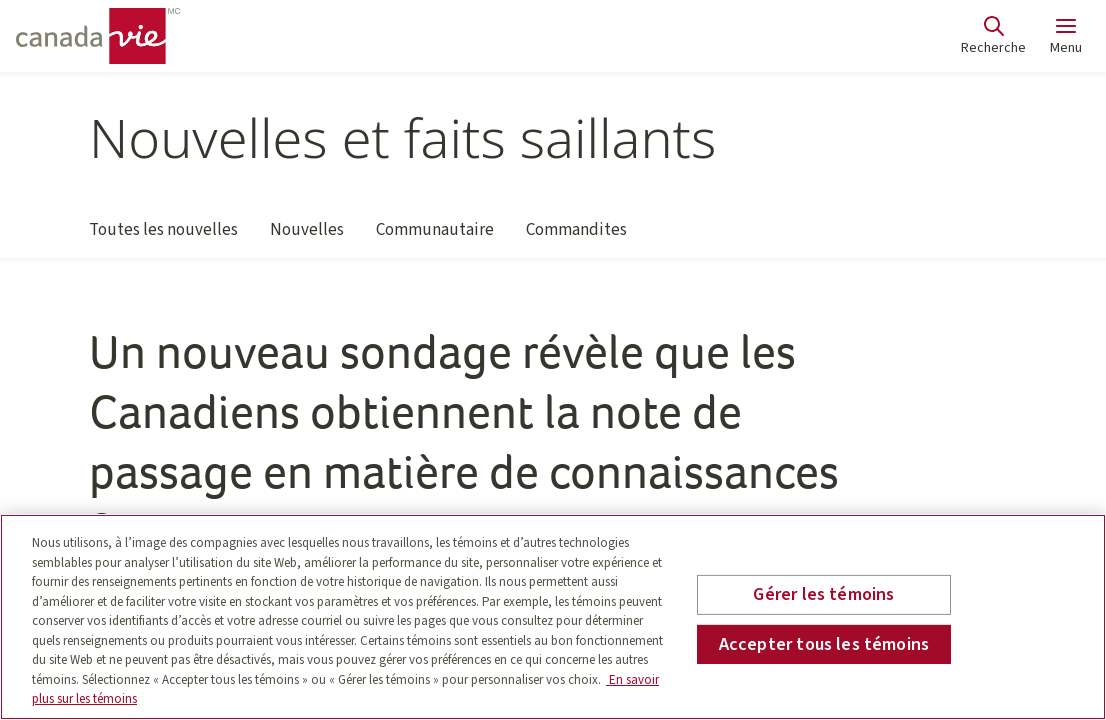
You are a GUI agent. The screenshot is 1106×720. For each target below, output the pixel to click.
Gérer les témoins (823, 594)
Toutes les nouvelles (163, 238)
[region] (553, 617)
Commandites (576, 238)
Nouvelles (307, 238)
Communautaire (435, 238)
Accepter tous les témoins (824, 644)
